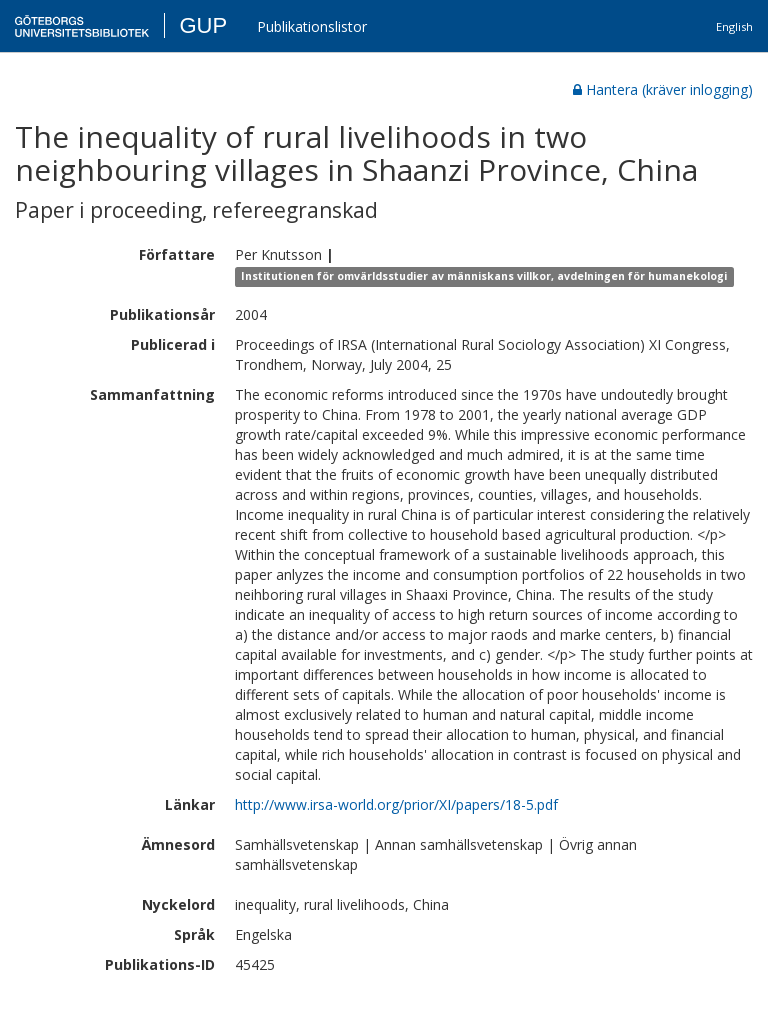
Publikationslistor (312, 26)
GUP (203, 25)
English (734, 26)
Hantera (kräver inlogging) (663, 89)
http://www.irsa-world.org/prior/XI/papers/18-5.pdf (396, 804)
